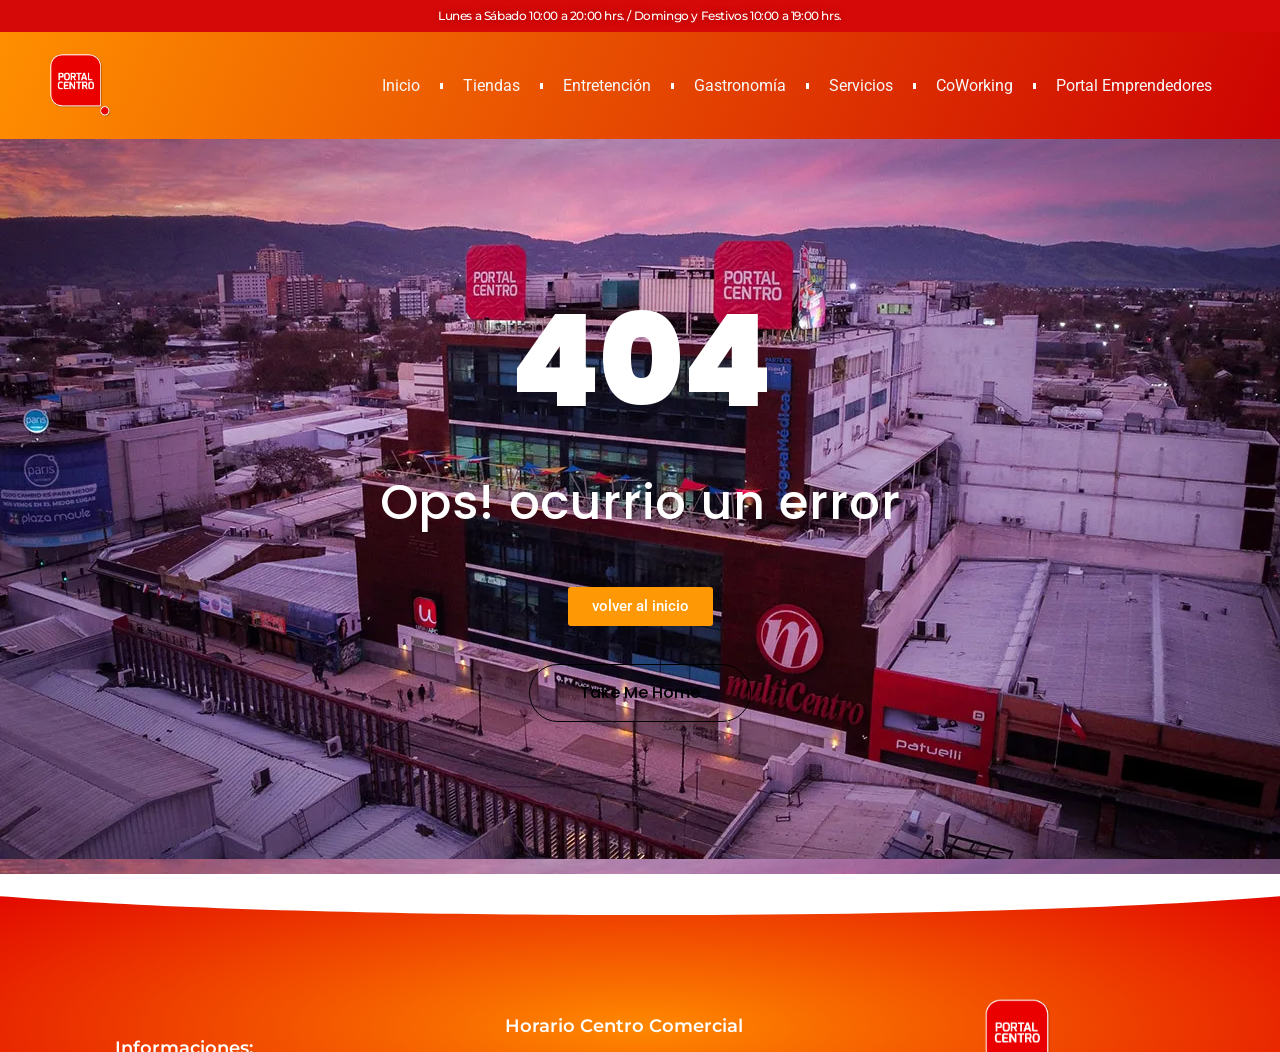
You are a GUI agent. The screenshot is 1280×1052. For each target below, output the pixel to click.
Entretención (607, 85)
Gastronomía (740, 85)
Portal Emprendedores (1134, 85)
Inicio (401, 85)
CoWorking (974, 85)
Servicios (861, 85)
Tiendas (491, 85)
